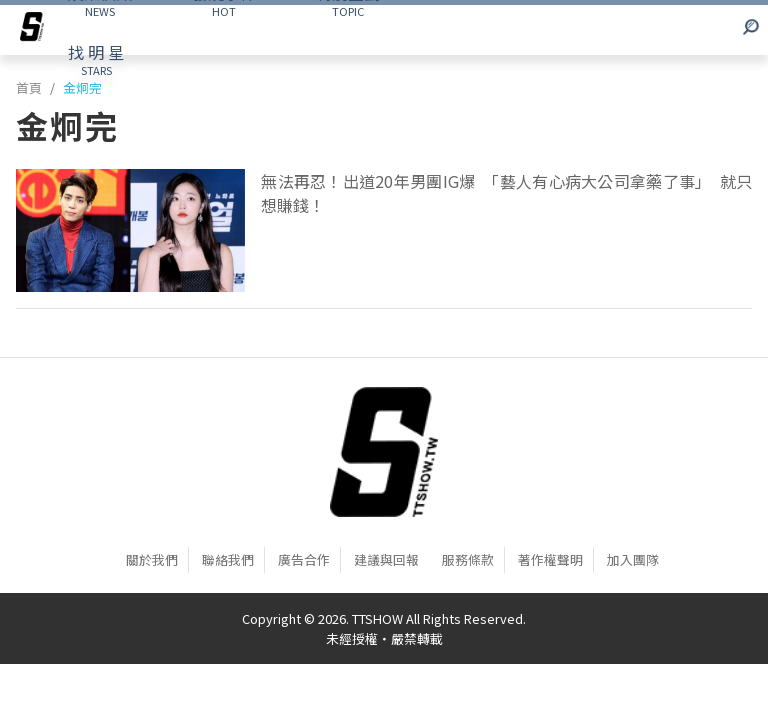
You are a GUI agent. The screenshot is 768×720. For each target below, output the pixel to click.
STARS (96, 59)
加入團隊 (633, 559)
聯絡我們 (228, 559)
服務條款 (468, 559)
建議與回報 (386, 559)
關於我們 (152, 559)
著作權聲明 (550, 559)
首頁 (29, 87)
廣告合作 (304, 559)
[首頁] (384, 452)
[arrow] (32, 30)
